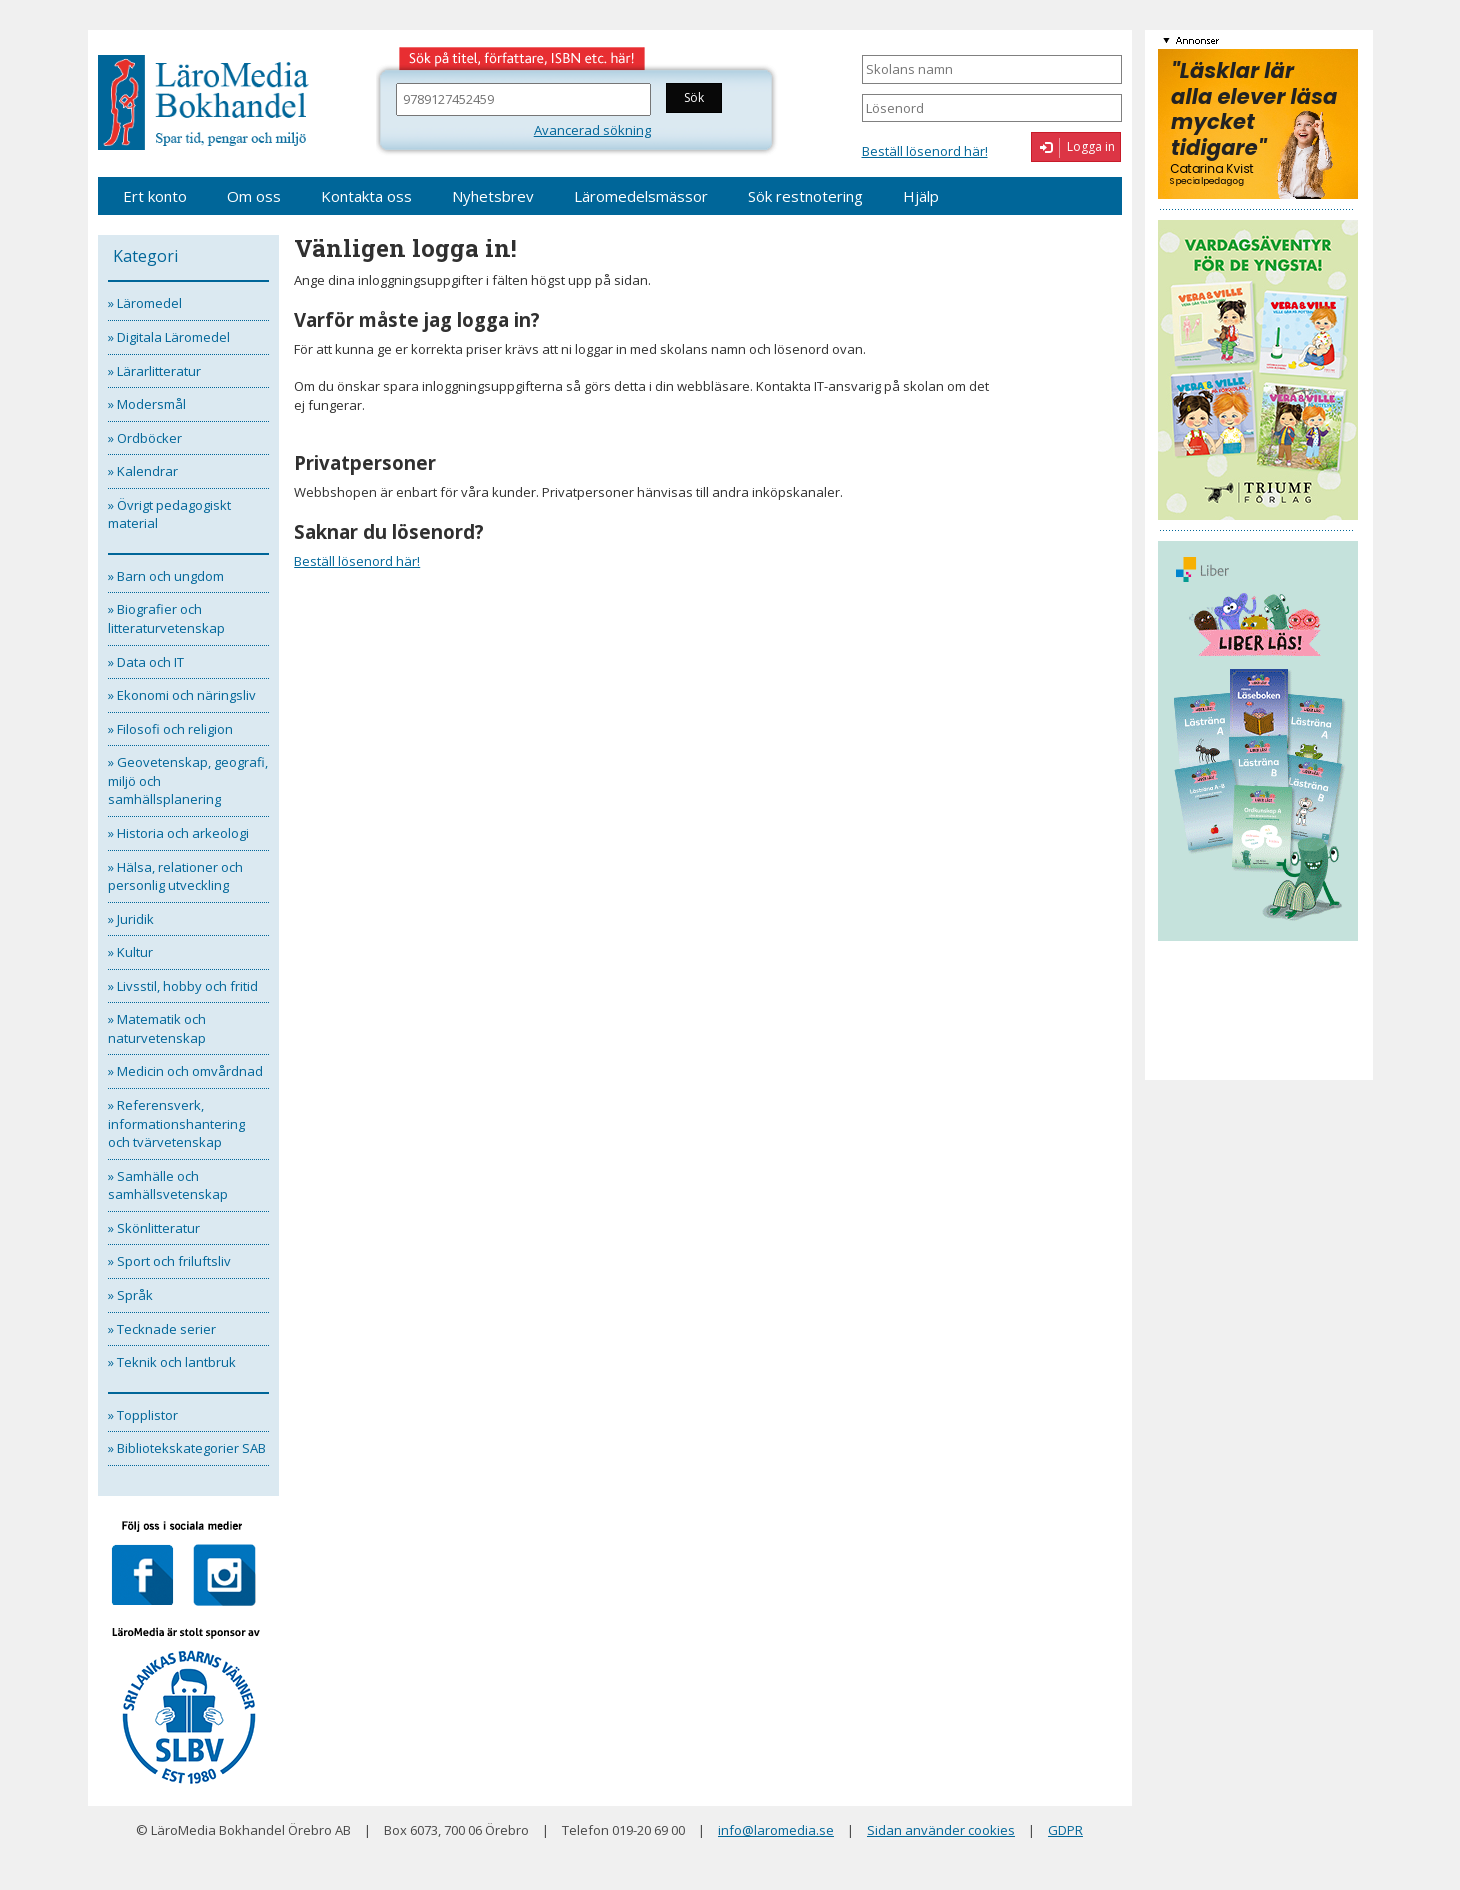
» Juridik (131, 919)
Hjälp (921, 196)
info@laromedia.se (776, 1830)
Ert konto (155, 196)
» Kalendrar (143, 471)
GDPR (1065, 1830)
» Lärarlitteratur (154, 371)
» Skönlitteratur (154, 1228)
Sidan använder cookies (941, 1830)
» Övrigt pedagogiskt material (169, 514)
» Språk (130, 1295)
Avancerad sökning (592, 130)
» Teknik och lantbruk (172, 1362)
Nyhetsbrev (493, 196)
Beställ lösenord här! (925, 151)
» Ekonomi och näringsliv (182, 695)
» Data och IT (146, 662)
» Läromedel (145, 303)
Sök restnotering (805, 196)
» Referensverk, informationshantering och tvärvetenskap (176, 1123)
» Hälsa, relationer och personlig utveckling (175, 876)
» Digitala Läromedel (169, 337)
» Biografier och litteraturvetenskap (166, 618)
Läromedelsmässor (641, 196)
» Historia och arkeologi (178, 833)
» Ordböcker (145, 438)
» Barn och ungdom (166, 576)
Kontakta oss (366, 196)
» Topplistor (143, 1415)
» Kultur (130, 952)
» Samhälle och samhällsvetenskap (168, 1185)
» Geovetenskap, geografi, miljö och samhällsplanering (188, 780)
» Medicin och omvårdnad (185, 1071)
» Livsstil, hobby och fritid (183, 986)
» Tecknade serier (162, 1329)
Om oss (254, 196)
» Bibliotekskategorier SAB (187, 1448)
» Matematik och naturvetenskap (157, 1028)
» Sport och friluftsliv (169, 1261)
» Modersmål (147, 404)
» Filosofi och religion (170, 729)
